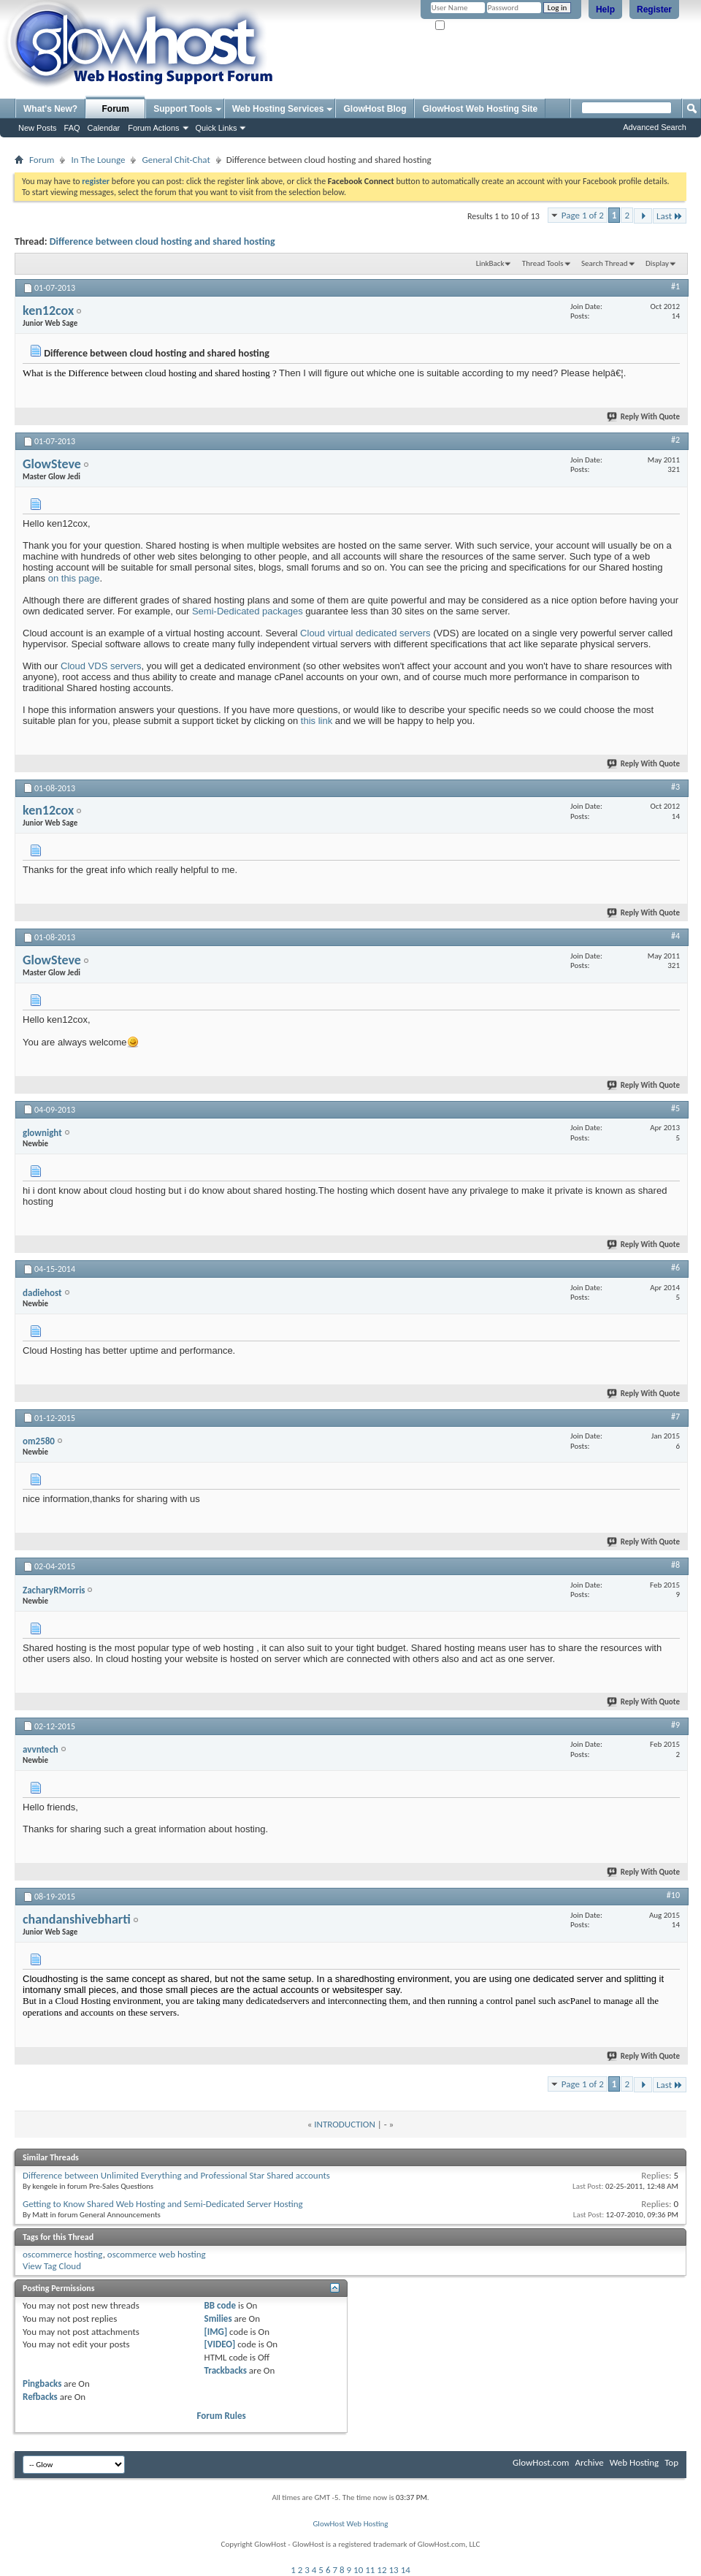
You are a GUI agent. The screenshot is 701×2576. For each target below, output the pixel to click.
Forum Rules (221, 2415)
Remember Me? (467, 26)
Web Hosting (634, 2462)
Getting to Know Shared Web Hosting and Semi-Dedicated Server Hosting (163, 2203)
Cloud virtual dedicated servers (365, 633)
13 (394, 2569)
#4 (675, 936)
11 (370, 2569)
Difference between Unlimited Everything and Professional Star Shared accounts (176, 2175)
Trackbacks (225, 2370)
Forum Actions (153, 127)
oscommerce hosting (63, 2254)
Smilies (218, 2318)
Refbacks (40, 2396)
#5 (675, 1108)
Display (657, 263)
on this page (74, 578)
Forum (115, 109)
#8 (675, 1565)
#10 (673, 1895)
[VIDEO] (220, 2344)
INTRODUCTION (344, 2124)
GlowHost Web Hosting (350, 2524)
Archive (589, 2462)
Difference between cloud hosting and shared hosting (162, 241)
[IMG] (216, 2331)
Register (654, 9)
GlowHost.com (541, 2462)
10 (358, 2569)
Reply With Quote (644, 417)
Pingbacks (42, 2383)
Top (671, 2462)
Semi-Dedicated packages (247, 611)
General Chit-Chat (176, 159)
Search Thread (604, 263)
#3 (675, 787)
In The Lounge (98, 159)
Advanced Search (654, 127)
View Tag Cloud (52, 2265)
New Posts (37, 127)
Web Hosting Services (278, 109)
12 (381, 2569)
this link (316, 720)
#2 (675, 440)
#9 (675, 1725)
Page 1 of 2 (583, 215)
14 (405, 2569)
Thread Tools (543, 263)
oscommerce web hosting (156, 2254)
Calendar (104, 127)
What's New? (50, 109)
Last (669, 215)
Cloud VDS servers (101, 665)
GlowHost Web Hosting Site (479, 109)
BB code (220, 2305)
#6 (675, 1267)
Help (605, 9)
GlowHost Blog (374, 109)
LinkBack (490, 263)
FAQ (72, 127)
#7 (675, 1416)
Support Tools (182, 109)
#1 (675, 286)
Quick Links (216, 127)
